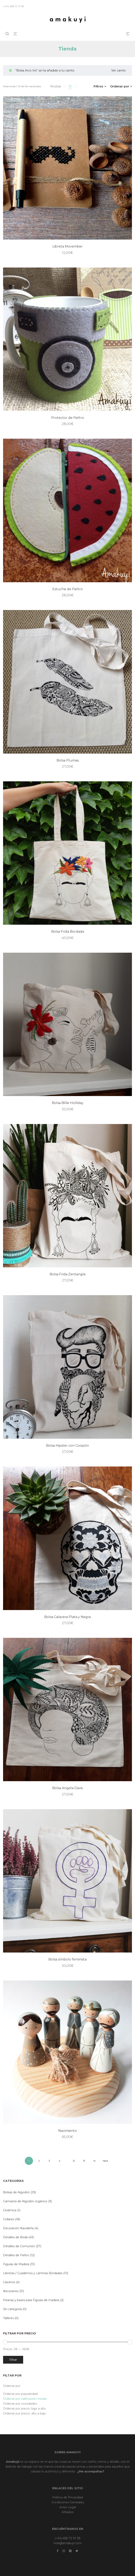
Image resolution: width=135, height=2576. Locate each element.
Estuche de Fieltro (67, 589)
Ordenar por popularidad (20, 2394)
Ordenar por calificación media (25, 2399)
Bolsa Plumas (68, 760)
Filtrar (13, 2360)
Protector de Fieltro (67, 418)
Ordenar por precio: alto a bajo (24, 2413)
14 (94, 2160)
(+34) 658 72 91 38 (68, 2538)
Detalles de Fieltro (16, 2255)
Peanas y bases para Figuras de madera (31, 2300)
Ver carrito (118, 70)
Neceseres (10, 2291)
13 (84, 2160)
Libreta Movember (67, 246)
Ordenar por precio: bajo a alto (24, 2408)
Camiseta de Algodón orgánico (25, 2201)
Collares (8, 2219)
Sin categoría (12, 2309)
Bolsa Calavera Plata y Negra (67, 1617)
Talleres (8, 2318)
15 (75, 86)
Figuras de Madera (16, 2264)
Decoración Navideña (18, 2228)
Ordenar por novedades (20, 2403)
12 (70, 86)
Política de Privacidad (67, 2497)
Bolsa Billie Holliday (67, 1103)
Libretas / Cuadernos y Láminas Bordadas (32, 2273)
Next (105, 2160)
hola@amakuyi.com (67, 2543)
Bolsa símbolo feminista (67, 1959)
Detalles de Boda (15, 2237)
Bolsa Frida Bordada (67, 931)
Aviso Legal (67, 2507)
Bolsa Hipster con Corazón (67, 1445)
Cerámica (9, 2210)
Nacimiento (67, 2131)
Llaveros (9, 2282)
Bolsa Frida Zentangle (68, 1274)
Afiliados (68, 2512)
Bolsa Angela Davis (67, 1788)
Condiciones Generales (67, 2502)
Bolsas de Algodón (16, 2192)
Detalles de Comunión (19, 2246)
